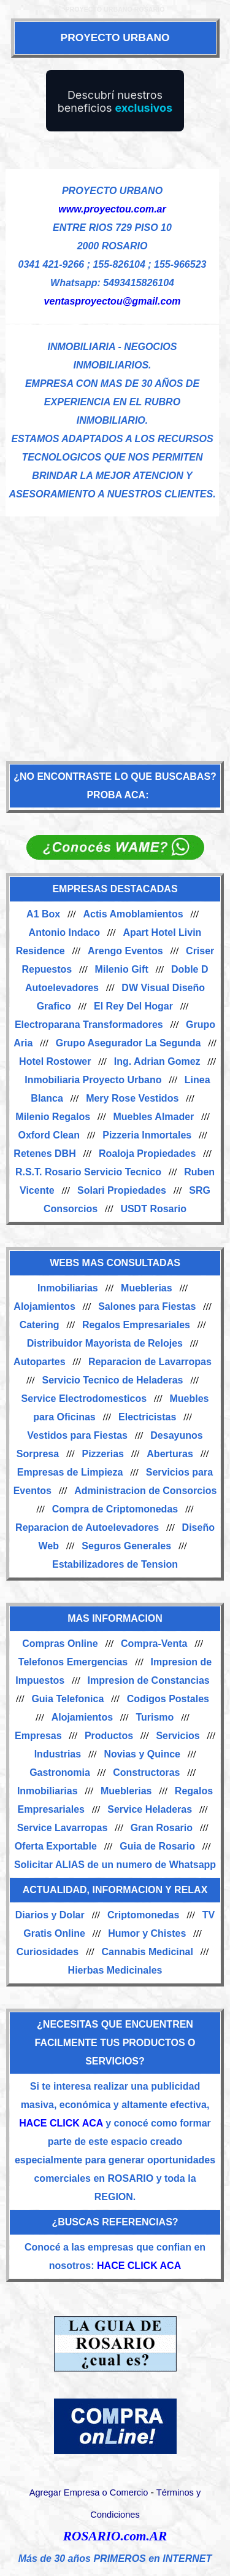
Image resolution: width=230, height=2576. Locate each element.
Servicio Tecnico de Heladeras (112, 1380)
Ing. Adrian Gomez (157, 1061)
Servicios (177, 1735)
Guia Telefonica (67, 1699)
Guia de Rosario (157, 1846)
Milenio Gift (121, 969)
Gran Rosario (162, 1828)
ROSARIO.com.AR (115, 2536)
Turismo (155, 1717)
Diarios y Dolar (50, 1915)
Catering (39, 1325)
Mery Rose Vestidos (132, 1098)
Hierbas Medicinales (115, 1970)
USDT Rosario (153, 1209)
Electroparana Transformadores (89, 1024)
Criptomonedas (143, 1915)
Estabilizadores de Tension (115, 1564)
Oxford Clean (48, 1135)
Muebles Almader (153, 1116)
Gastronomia (59, 1772)
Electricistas (147, 1417)
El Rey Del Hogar (133, 1006)
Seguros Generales (126, 1546)
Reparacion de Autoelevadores (87, 1527)
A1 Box (43, 914)
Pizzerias (102, 1454)
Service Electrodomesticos (84, 1398)
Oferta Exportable (56, 1846)
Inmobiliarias (67, 1288)
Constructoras (146, 1772)
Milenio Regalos (52, 1116)
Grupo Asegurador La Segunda (128, 1043)
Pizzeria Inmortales (146, 1135)
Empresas (38, 1735)
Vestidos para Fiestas (77, 1435)
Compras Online (60, 1643)
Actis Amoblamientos (133, 914)
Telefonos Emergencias (73, 1662)
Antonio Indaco (64, 932)
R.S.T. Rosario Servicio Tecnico (88, 1172)
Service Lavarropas (62, 1828)
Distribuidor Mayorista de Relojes (105, 1343)
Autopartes (39, 1361)
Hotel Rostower (55, 1061)
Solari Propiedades (121, 1190)
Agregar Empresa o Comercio (88, 2492)
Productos (109, 1735)
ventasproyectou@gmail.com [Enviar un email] (112, 301)
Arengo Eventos (125, 951)
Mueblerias (146, 1288)
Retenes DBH (44, 1153)
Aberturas (170, 1454)
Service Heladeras (149, 1809)
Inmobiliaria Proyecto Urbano (93, 1080)
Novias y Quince (142, 1754)
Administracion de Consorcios (145, 1490)
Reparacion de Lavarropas (150, 1361)
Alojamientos (44, 1306)
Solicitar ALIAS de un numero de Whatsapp (115, 1864)
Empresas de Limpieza (70, 1472)
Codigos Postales (168, 1699)
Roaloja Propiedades (147, 1153)
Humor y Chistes (147, 1933)
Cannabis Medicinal (147, 1952)
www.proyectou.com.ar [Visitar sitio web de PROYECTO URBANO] (112, 209)
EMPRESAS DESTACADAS (114, 889)
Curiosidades (48, 1952)
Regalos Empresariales (136, 1325)
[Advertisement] (115, 632)
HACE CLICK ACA (61, 2123)
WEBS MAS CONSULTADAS (115, 1263)
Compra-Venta (154, 1643)
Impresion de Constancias (149, 1680)
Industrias (57, 1754)
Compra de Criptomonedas (115, 1509)
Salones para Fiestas (147, 1306)
